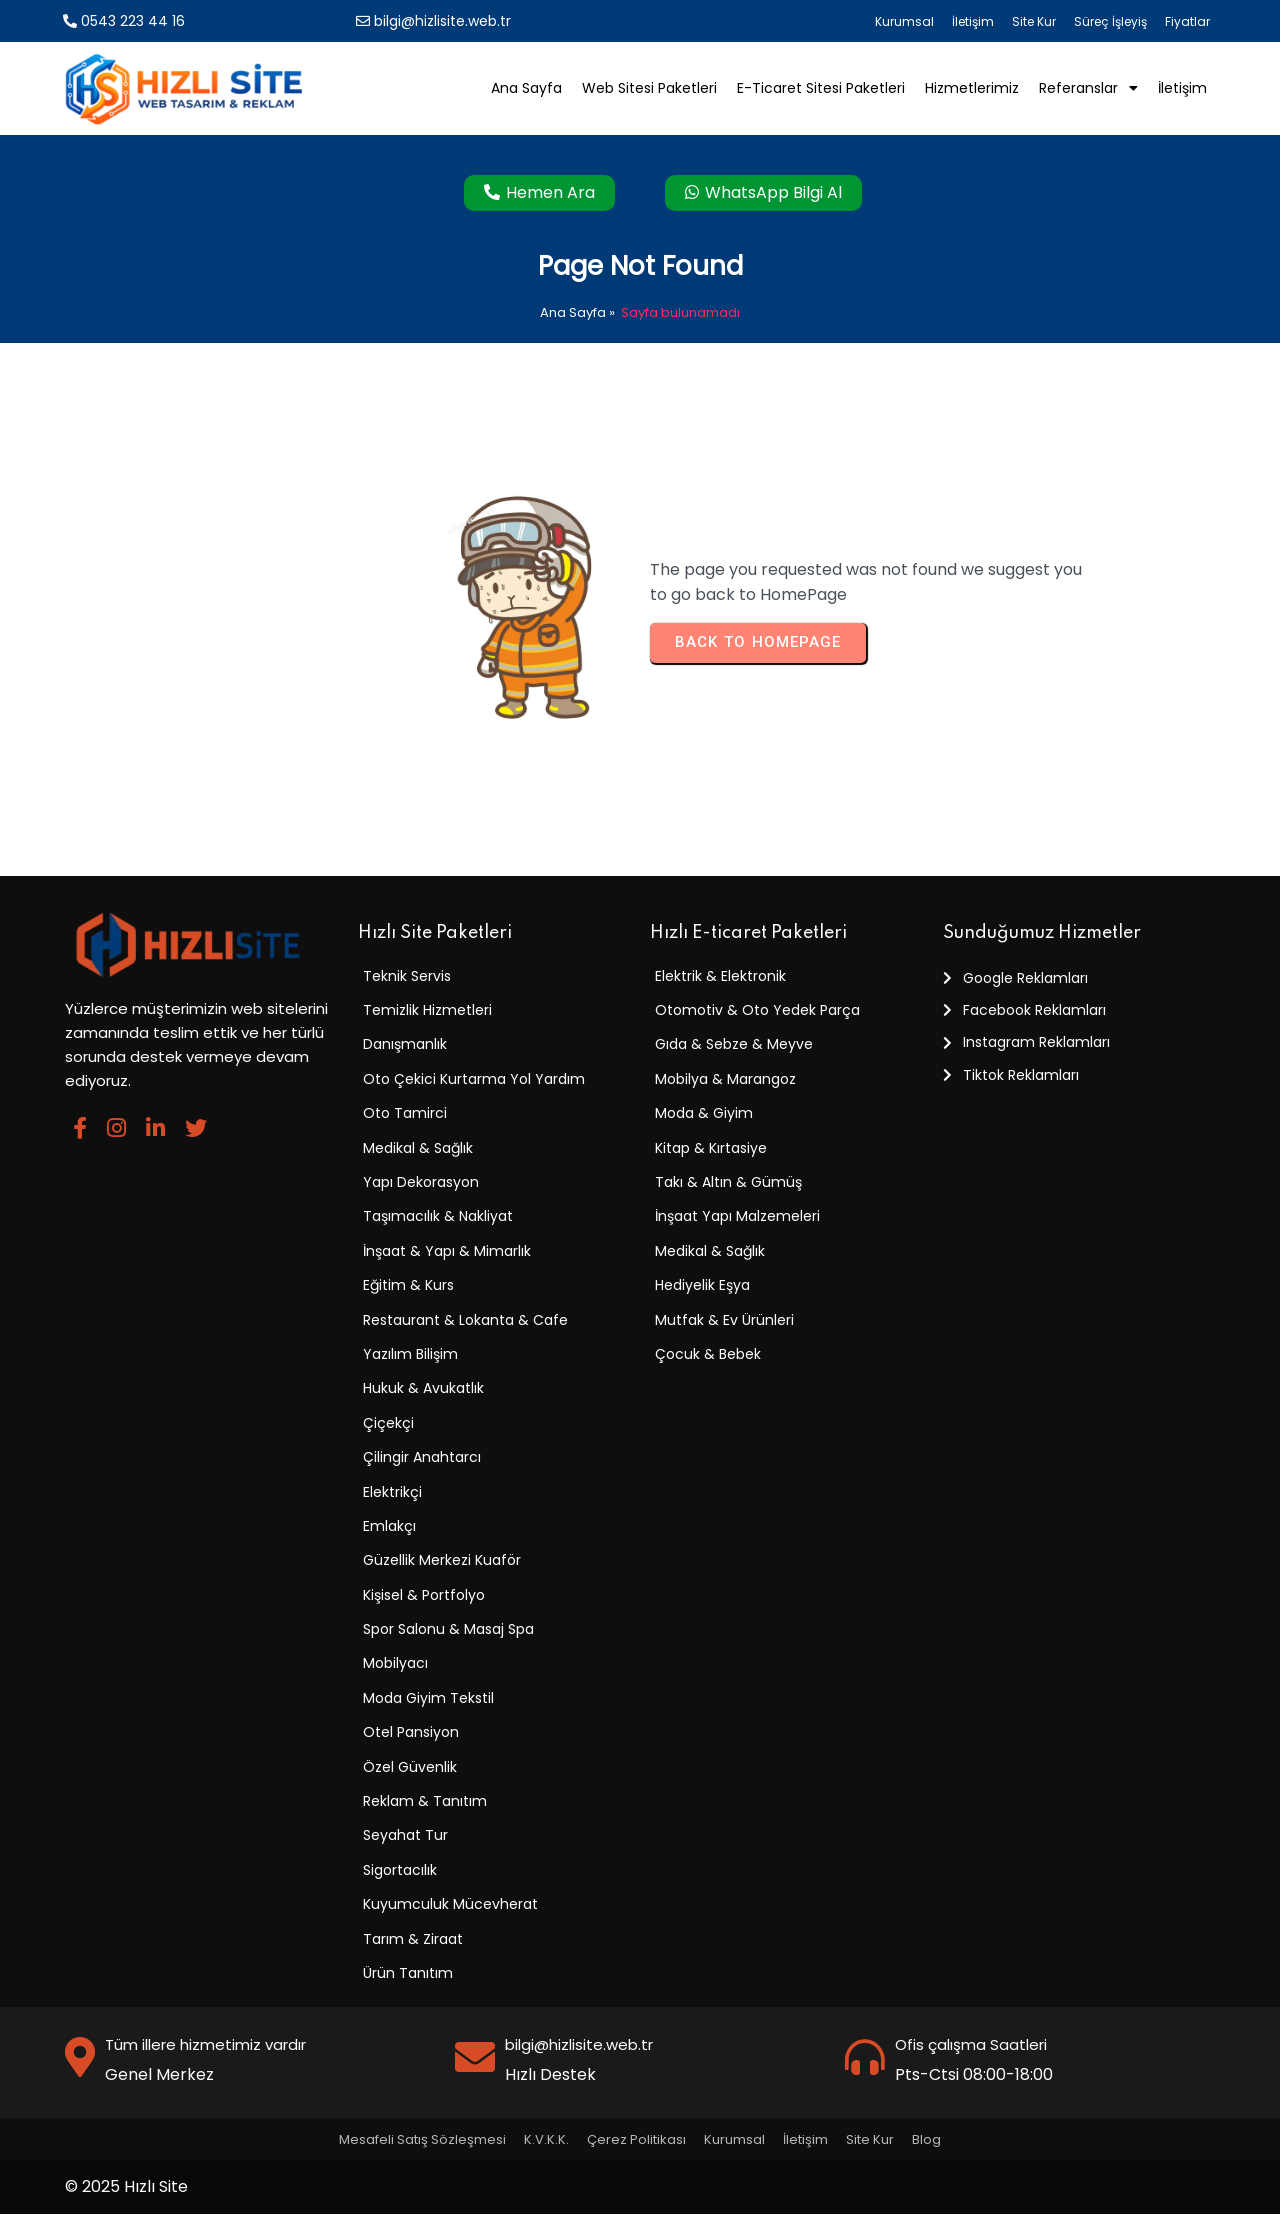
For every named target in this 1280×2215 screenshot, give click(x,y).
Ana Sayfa (573, 313)
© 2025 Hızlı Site (126, 2187)
